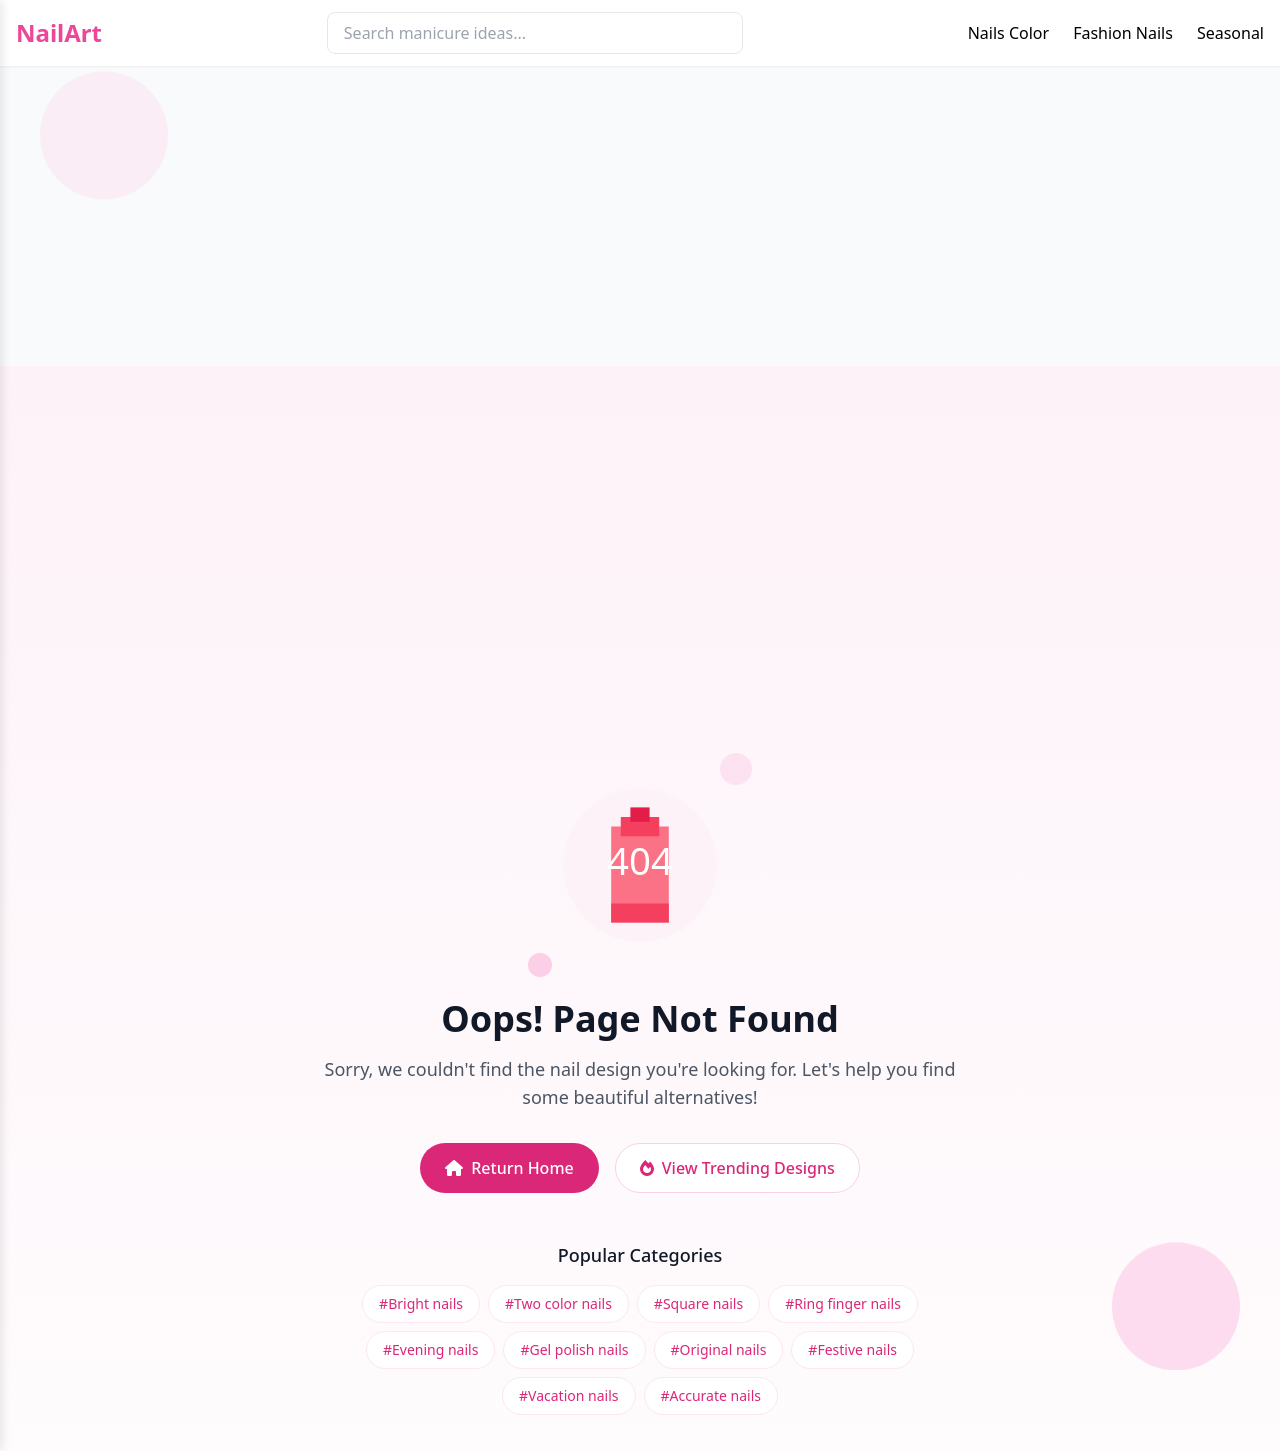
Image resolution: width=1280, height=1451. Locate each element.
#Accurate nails (711, 1395)
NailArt (59, 33)
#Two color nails (558, 1303)
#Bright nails (421, 1303)
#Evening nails (430, 1349)
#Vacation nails (568, 1395)
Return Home (509, 1168)
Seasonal (1230, 33)
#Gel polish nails (574, 1349)
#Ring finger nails (843, 1303)
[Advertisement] (640, 216)
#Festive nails (852, 1349)
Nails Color (1008, 33)
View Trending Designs (737, 1168)
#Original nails (719, 1349)
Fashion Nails (1123, 33)
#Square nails (698, 1303)
